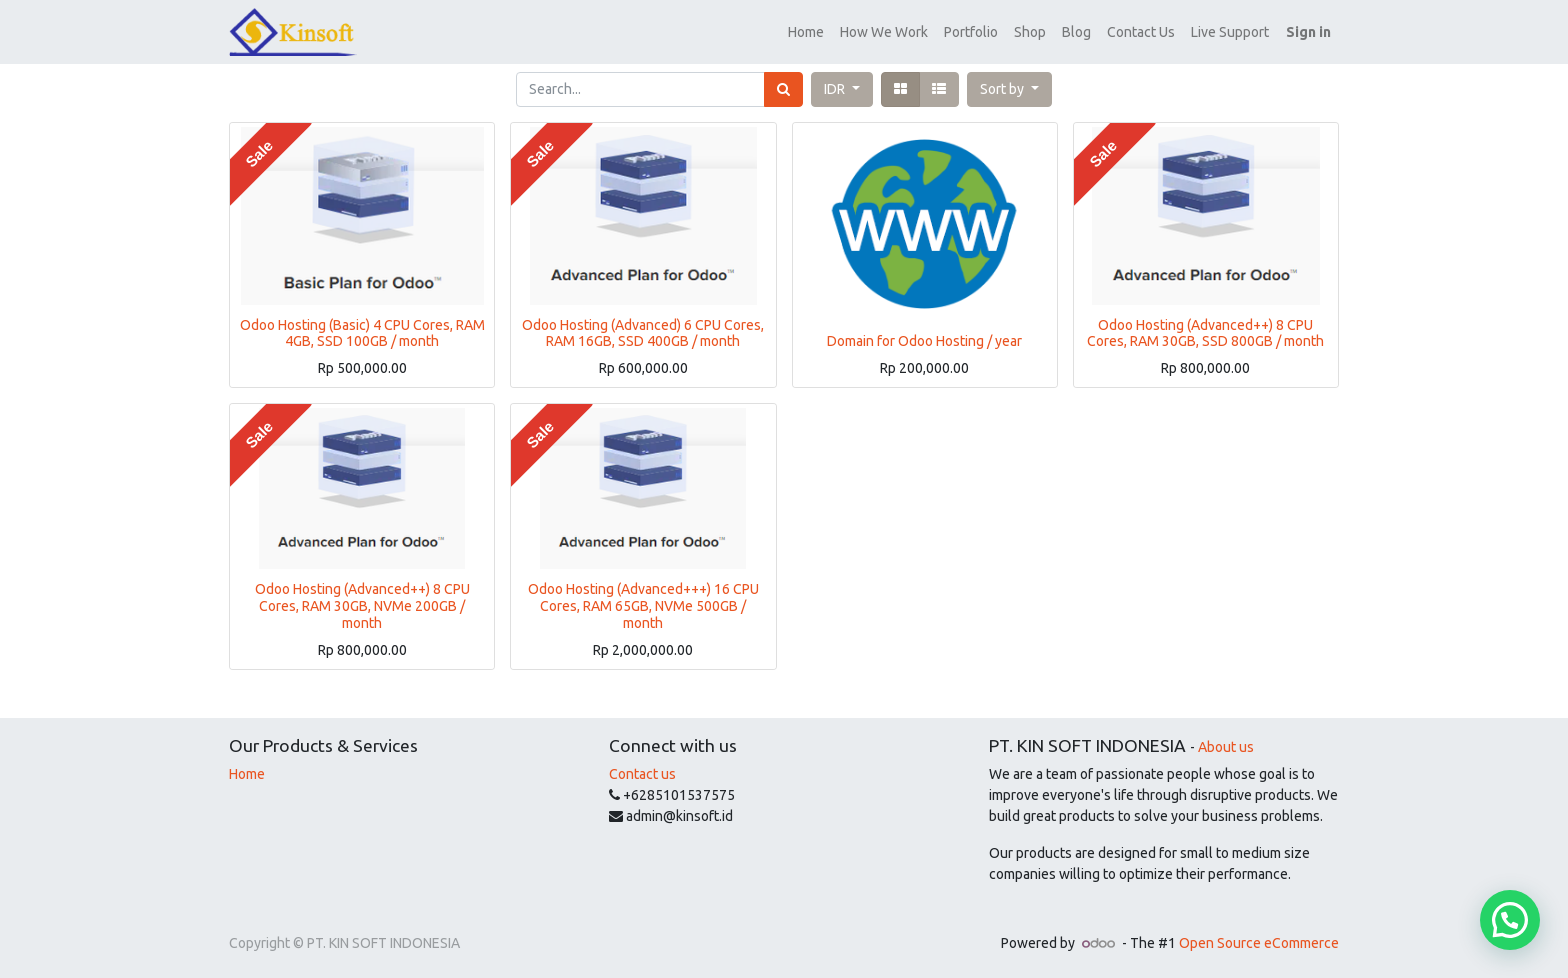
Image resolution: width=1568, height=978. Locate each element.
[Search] (783, 89)
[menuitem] (806, 32)
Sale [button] (259, 154)
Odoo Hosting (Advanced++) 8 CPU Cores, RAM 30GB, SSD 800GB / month (1205, 333)
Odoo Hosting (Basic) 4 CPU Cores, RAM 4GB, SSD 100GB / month (362, 333)
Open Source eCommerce (1259, 943)
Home (247, 774)
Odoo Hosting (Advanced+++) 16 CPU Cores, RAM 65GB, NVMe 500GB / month (643, 606)
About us (1226, 747)
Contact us (642, 774)
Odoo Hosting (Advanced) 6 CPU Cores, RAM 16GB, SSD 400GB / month (643, 333)
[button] (1009, 89)
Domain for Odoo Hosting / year (924, 341)
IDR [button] (836, 89)
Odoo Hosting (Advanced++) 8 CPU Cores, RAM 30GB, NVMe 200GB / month (362, 606)
